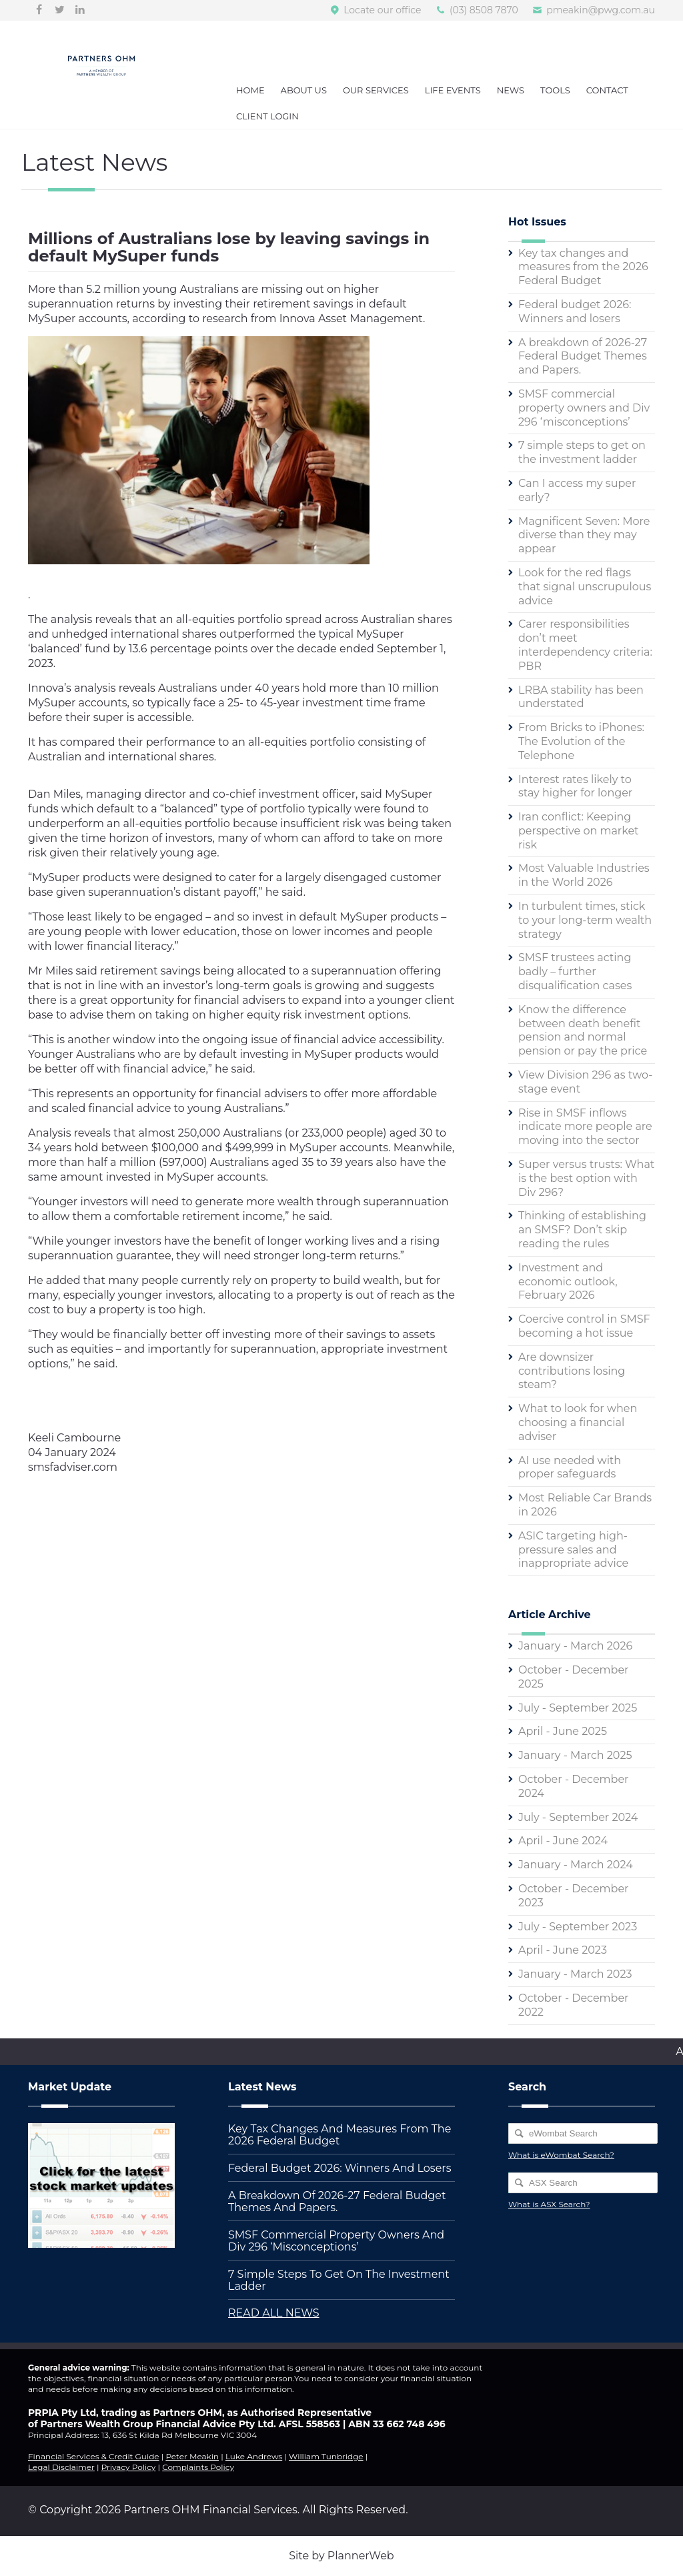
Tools (555, 90)
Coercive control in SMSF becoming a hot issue (584, 1326)
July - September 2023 (577, 1926)
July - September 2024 (578, 1817)
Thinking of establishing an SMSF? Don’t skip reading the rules (582, 1229)
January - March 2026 (575, 1646)
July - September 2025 (577, 1708)
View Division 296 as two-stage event (585, 1082)
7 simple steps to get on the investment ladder (582, 452)
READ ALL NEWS (273, 2313)
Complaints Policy (198, 2467)
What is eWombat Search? (561, 2155)
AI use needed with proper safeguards (569, 1467)
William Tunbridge (326, 2456)
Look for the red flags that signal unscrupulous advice (584, 586)
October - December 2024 (573, 1786)
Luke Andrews (253, 2456)
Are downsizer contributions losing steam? (571, 1371)
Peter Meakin (192, 2456)
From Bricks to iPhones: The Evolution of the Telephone (581, 741)
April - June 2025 (562, 1731)
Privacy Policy (128, 2467)
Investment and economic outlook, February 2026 (568, 1281)
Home (250, 90)
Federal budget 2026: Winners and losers (574, 311)
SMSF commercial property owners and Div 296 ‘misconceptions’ (584, 408)
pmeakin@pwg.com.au (600, 10)
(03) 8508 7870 (484, 10)
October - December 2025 (573, 1677)
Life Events (453, 90)
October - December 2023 (573, 1895)
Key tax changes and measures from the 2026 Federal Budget (583, 267)
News (510, 90)
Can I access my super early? (577, 490)
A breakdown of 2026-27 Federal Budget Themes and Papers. (582, 356)
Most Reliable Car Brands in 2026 (585, 1504)
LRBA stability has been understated (581, 697)
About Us (304, 90)
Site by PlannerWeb (341, 2555)
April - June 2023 (562, 1950)
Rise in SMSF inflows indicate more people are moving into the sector (585, 1127)
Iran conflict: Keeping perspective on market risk (578, 830)
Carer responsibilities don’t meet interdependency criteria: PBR (585, 645)
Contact (607, 90)
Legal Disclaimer (61, 2467)
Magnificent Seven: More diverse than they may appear (584, 535)
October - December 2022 (573, 2005)
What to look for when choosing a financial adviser (577, 1422)
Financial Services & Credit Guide (93, 2456)
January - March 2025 (575, 1755)
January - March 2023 (575, 1974)
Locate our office (382, 10)
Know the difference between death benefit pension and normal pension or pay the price (582, 1030)
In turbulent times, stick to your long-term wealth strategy (585, 920)
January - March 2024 (575, 1864)
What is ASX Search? (549, 2204)
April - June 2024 (563, 1840)
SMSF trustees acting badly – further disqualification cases (575, 971)
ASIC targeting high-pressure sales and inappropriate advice (573, 1549)
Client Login (267, 116)
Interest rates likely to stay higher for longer (575, 786)
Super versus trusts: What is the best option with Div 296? (586, 1178)
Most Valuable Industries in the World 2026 (584, 875)
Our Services (376, 90)
